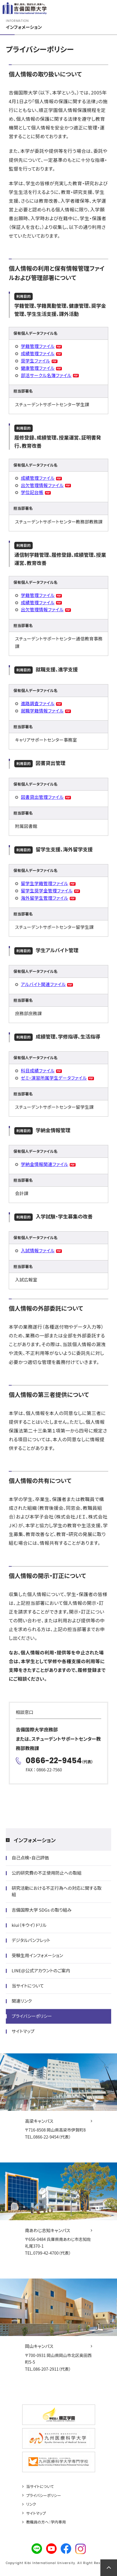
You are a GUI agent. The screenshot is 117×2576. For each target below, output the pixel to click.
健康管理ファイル (38, 368)
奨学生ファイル (35, 361)
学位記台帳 (32, 492)
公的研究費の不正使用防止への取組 (46, 1873)
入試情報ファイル (38, 1250)
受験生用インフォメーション (37, 1955)
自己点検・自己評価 (30, 1857)
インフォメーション (35, 1840)
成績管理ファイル (38, 353)
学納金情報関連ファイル (44, 1164)
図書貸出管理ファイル (42, 797)
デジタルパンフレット (31, 1940)
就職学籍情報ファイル (42, 711)
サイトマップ (23, 2031)
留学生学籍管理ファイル (44, 883)
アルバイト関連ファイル (43, 984)
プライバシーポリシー (32, 2016)
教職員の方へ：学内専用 (46, 2522)
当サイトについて (28, 1986)
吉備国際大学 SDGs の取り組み (41, 1910)
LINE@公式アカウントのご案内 (41, 1970)
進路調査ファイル (38, 703)
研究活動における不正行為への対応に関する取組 (57, 1891)
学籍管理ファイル (38, 346)
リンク (31, 2504)
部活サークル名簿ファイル (46, 375)
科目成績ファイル (38, 1070)
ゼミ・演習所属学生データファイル (54, 1078)
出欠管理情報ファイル (42, 485)
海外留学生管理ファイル (44, 898)
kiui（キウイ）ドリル (29, 1925)
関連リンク (22, 2001)
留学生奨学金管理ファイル (47, 890)
